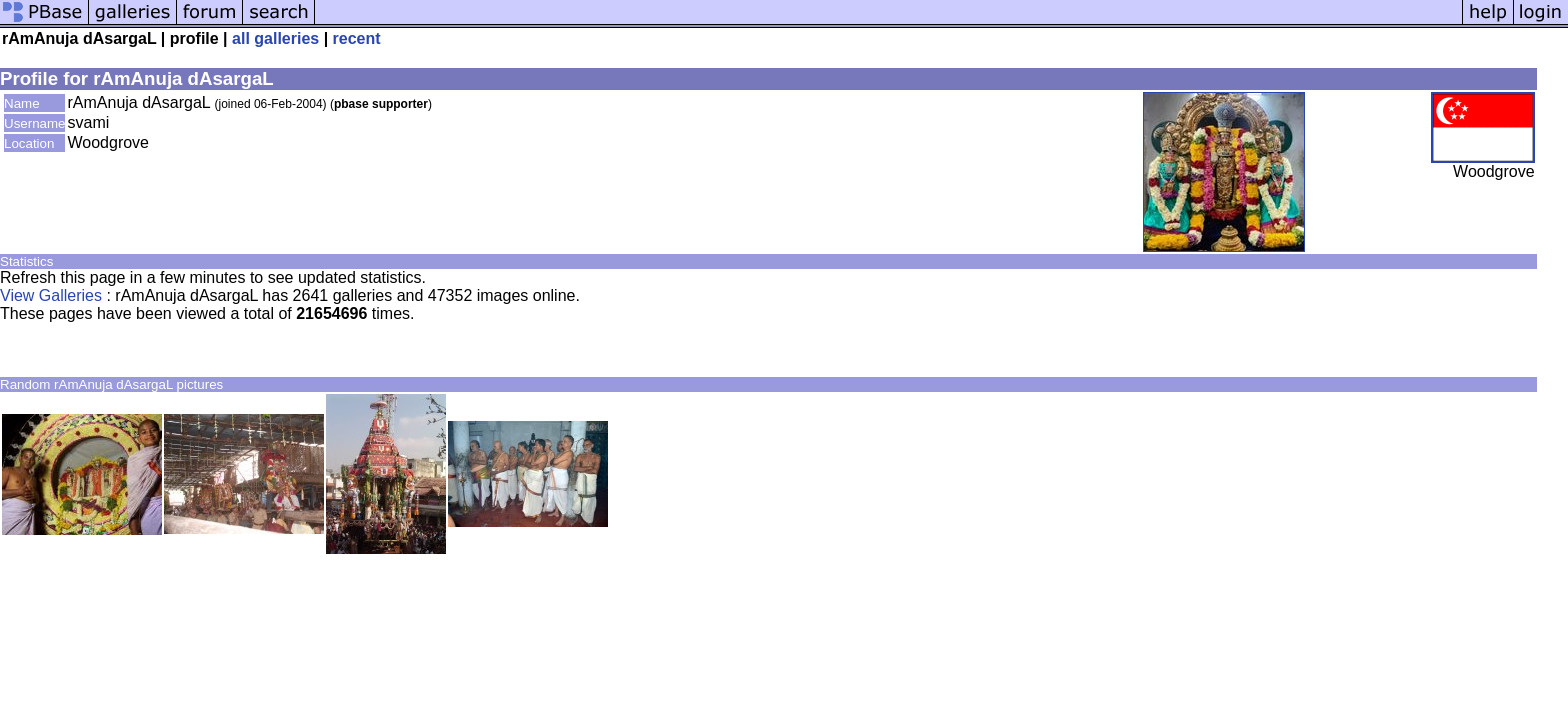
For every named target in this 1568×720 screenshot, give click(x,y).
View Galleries (51, 295)
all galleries (275, 38)
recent (357, 38)
